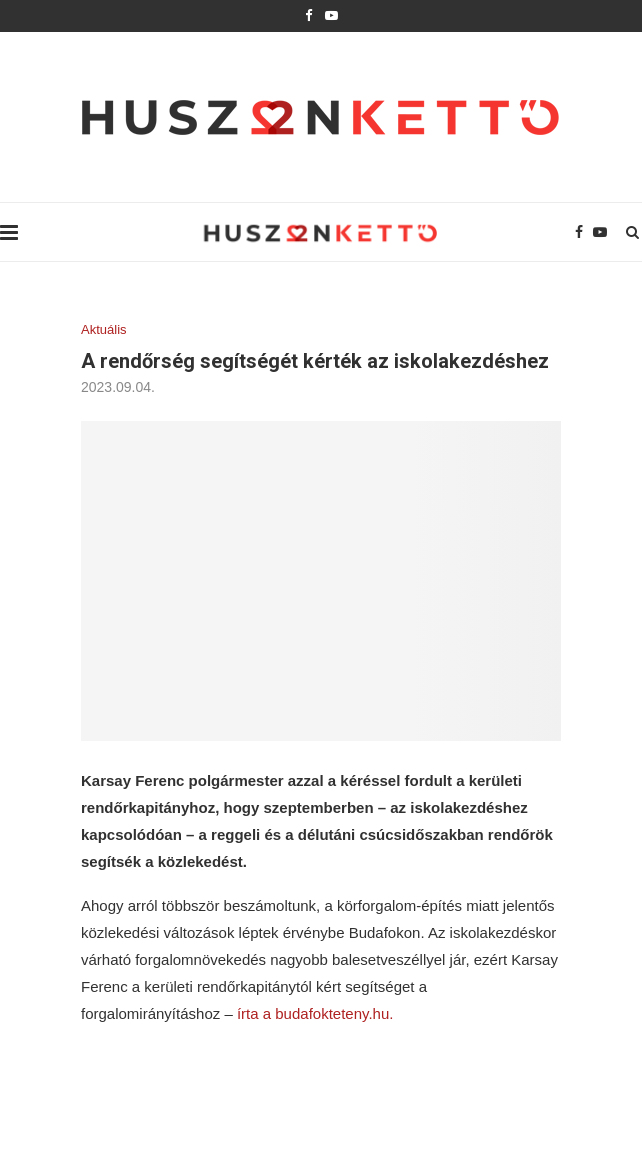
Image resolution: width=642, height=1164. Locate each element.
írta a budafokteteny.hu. (315, 1013)
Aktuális (104, 329)
